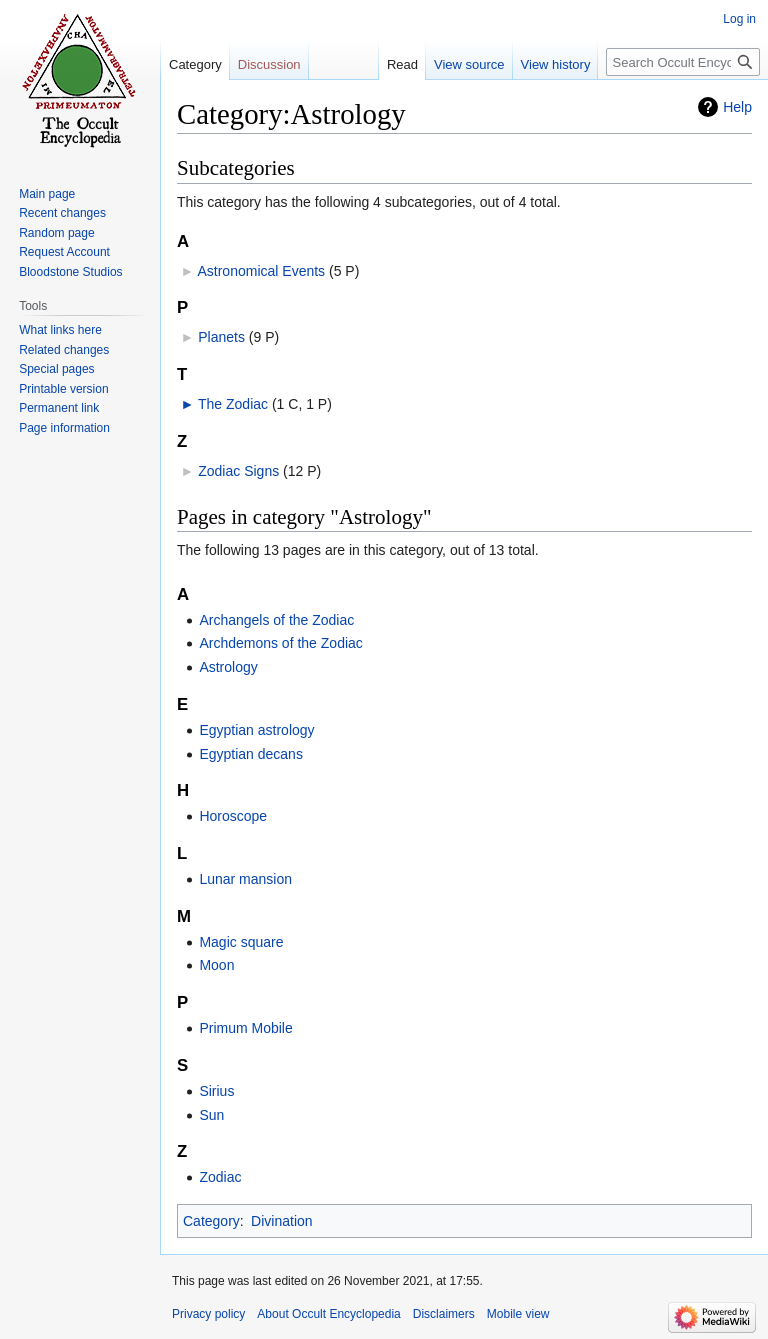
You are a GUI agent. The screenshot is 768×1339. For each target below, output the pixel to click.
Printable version (63, 389)
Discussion (269, 64)
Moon (216, 965)
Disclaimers (444, 1314)
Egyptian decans (251, 754)
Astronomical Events (261, 271)
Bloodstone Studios (70, 272)
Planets (221, 337)
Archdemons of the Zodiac (280, 643)
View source (469, 64)
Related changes (64, 350)
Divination (281, 1221)
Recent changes (62, 213)
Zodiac (220, 1177)
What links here (60, 330)
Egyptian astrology (256, 730)
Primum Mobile (245, 1028)
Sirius (216, 1091)
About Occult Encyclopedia (328, 1314)
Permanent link (59, 408)
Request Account (64, 252)
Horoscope (233, 816)
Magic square (241, 942)
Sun (211, 1115)
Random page (56, 233)
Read (402, 64)
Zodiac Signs (238, 471)
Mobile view (518, 1314)
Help (737, 107)
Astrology (228, 667)
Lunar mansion (245, 879)
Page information (64, 428)
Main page (47, 194)
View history (556, 64)
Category (211, 1221)
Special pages (56, 369)
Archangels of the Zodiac (276, 620)
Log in (739, 19)
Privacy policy (208, 1314)
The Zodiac (233, 404)
